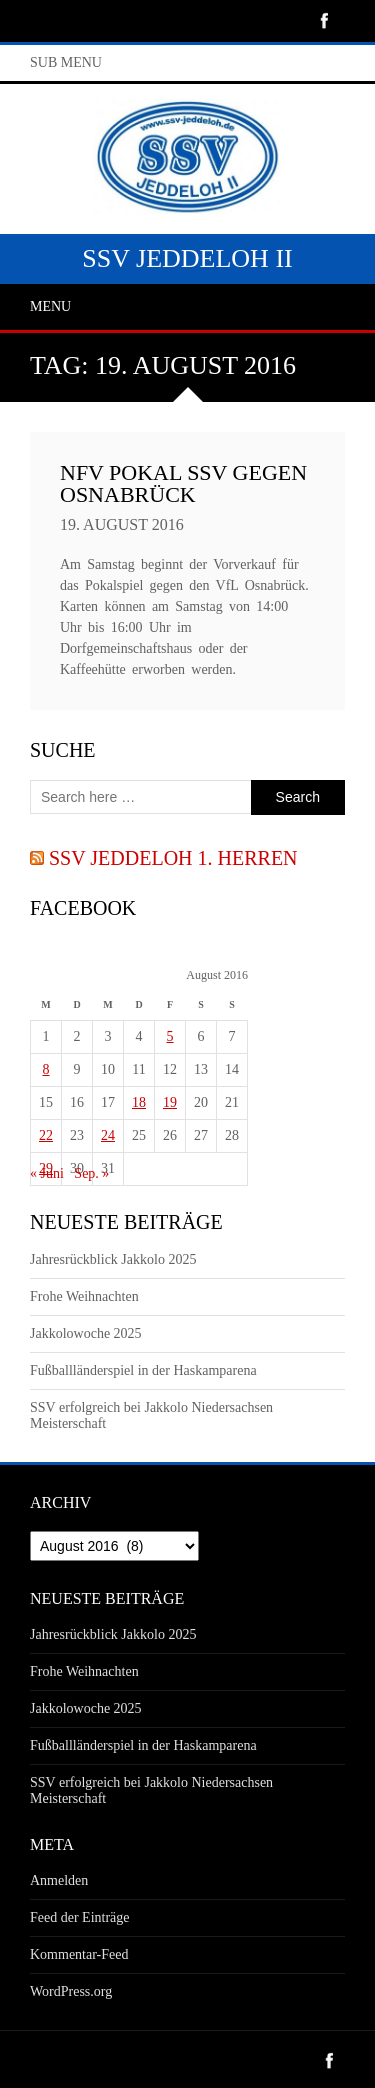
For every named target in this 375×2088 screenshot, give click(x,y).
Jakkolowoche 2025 (86, 1333)
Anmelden (59, 1880)
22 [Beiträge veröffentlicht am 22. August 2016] (46, 1135)
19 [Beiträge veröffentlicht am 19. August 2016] (170, 1102)
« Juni (47, 1173)
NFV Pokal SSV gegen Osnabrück (183, 483)
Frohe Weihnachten (84, 1296)
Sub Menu (66, 62)
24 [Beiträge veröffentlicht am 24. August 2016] (108, 1135)
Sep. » (91, 1173)
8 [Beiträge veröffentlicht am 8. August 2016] (46, 1069)
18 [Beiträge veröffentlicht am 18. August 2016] (139, 1102)
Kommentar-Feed (79, 1954)
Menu (50, 306)
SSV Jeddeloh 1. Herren (173, 858)
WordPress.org (71, 1991)
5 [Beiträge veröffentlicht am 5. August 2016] (170, 1036)
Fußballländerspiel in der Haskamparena (143, 1370)
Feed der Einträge (80, 1917)
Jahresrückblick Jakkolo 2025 (113, 1259)
